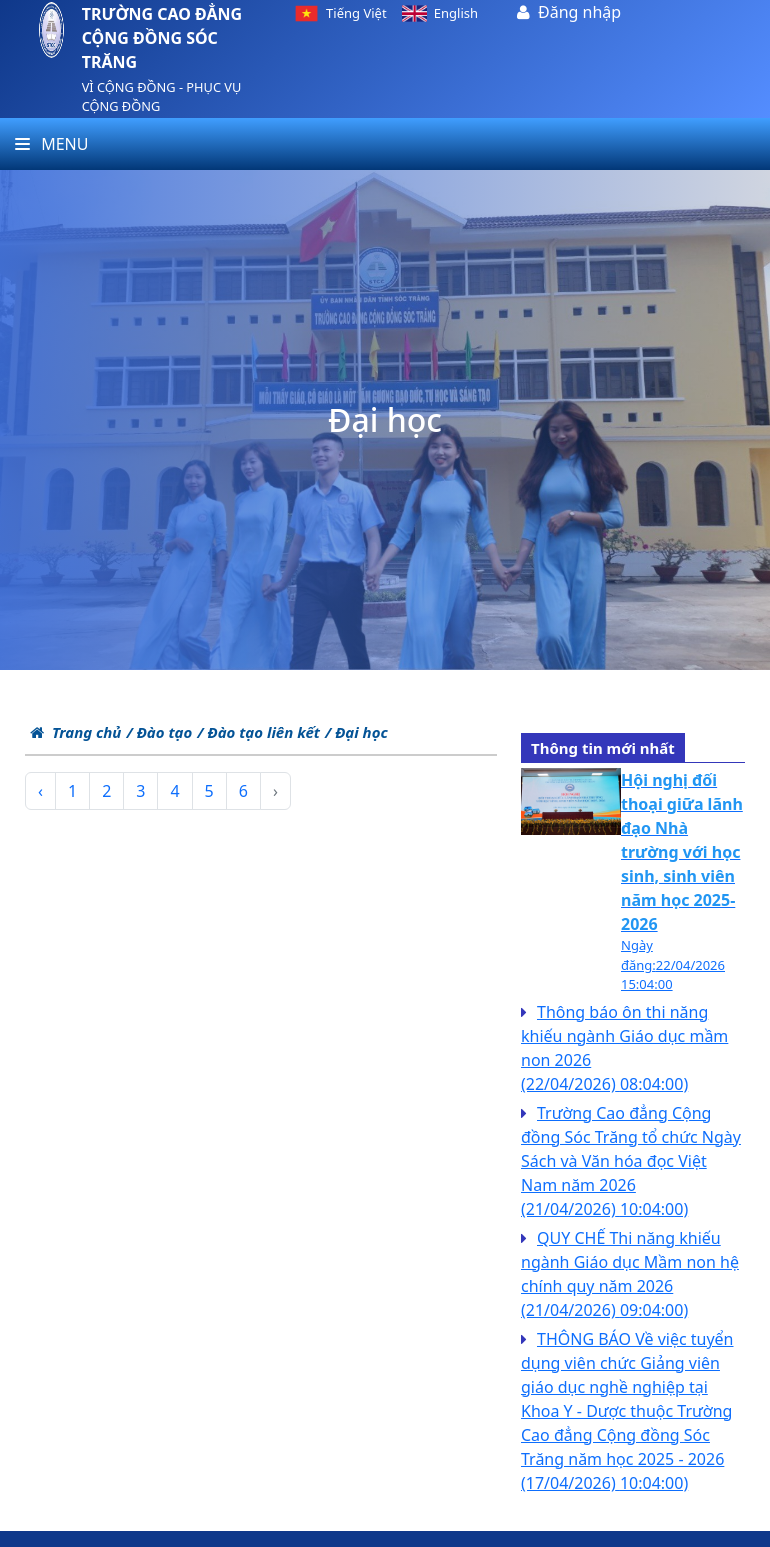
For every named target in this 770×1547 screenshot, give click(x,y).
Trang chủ (75, 732)
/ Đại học (356, 732)
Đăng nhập (579, 12)
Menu (51, 144)
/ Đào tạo (159, 732)
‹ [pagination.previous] (40, 791)
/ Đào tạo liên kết (258, 732)
